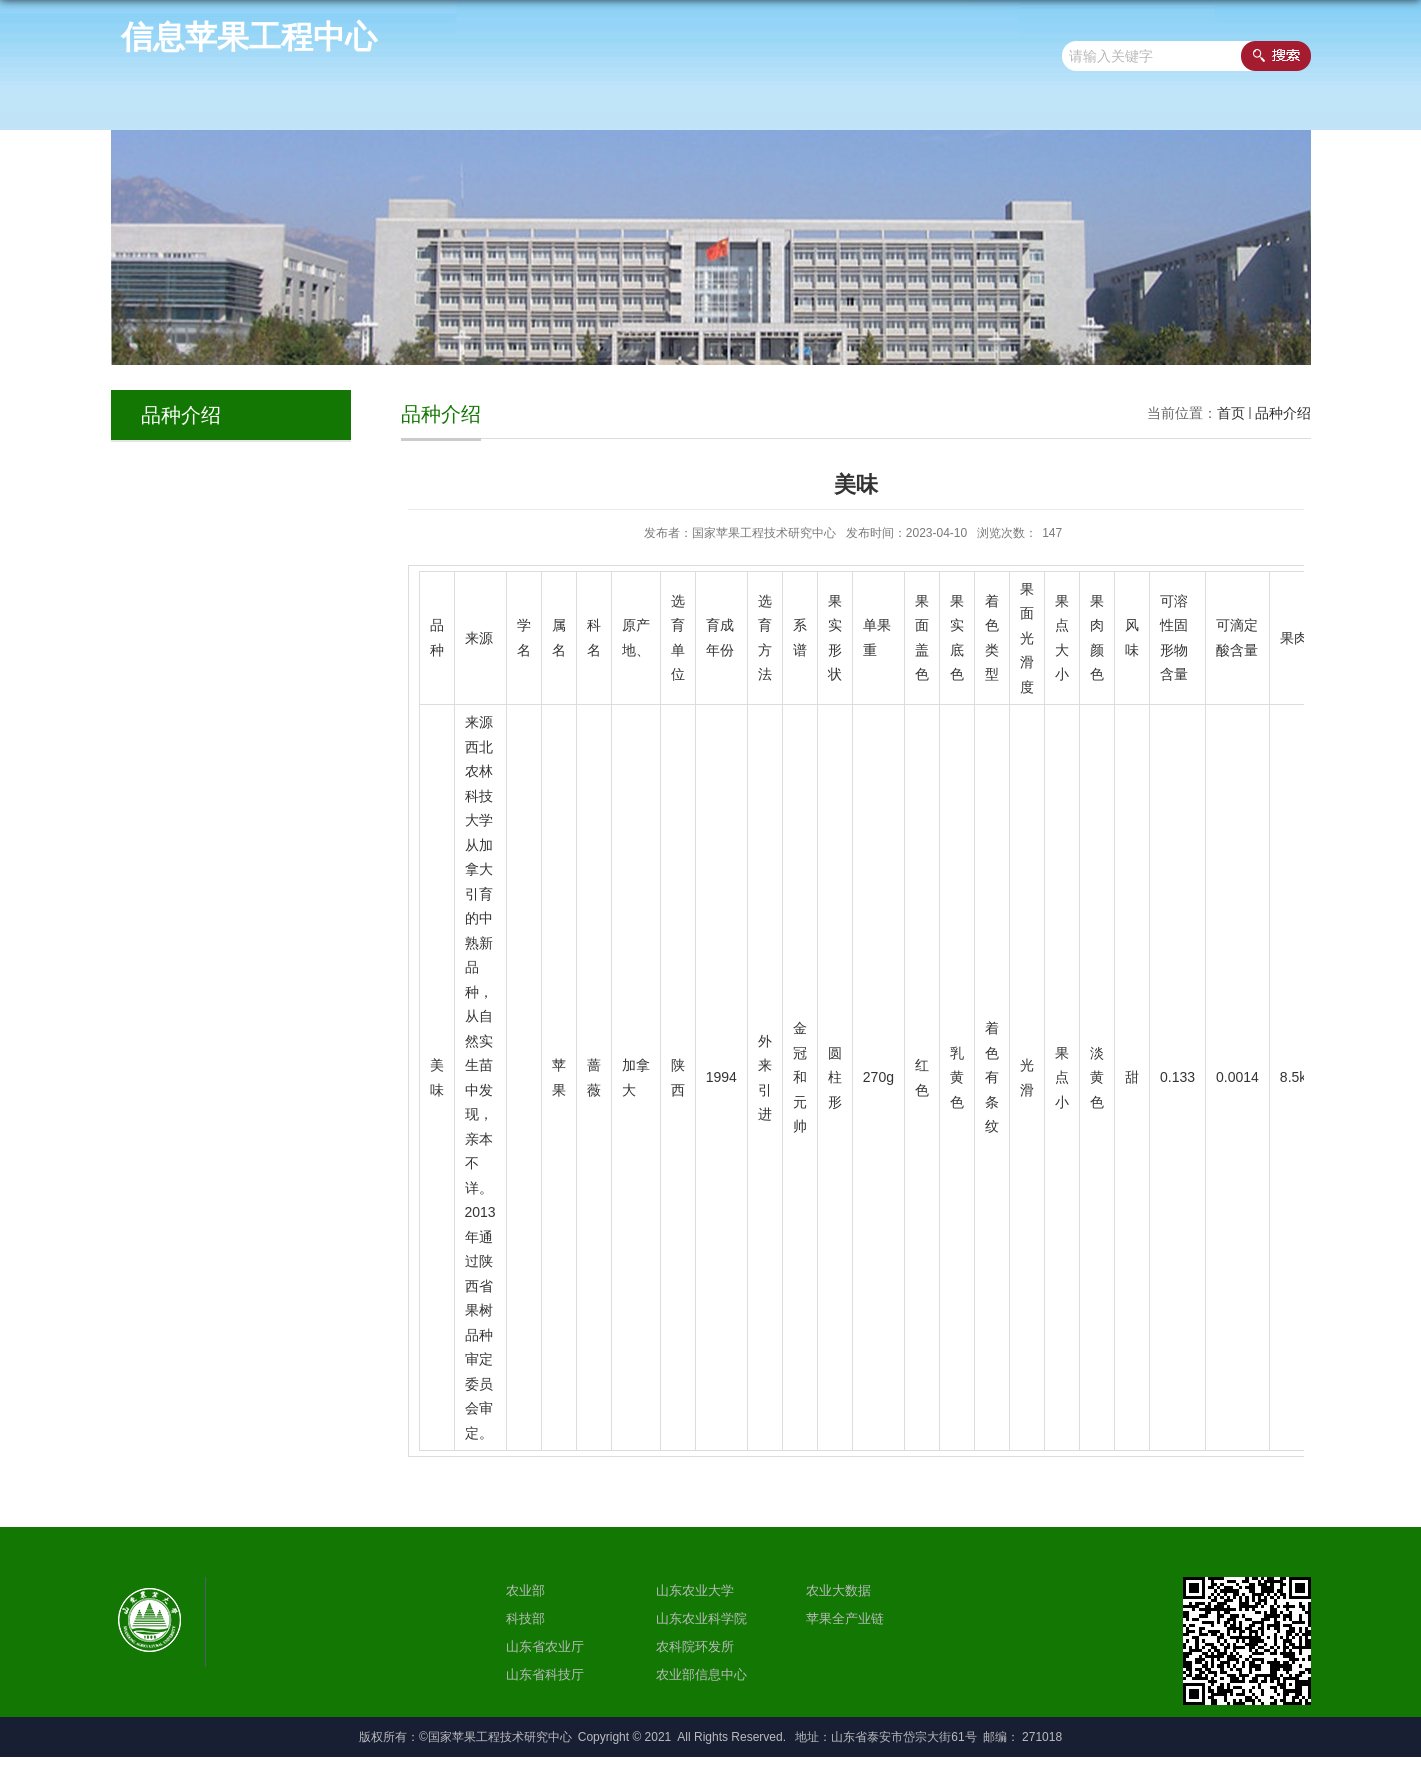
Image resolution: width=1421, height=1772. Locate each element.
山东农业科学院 (701, 1618)
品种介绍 (1283, 413)
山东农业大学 (695, 1590)
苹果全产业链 (845, 1618)
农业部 (525, 1590)
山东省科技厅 (545, 1674)
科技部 (525, 1618)
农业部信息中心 (701, 1674)
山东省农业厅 (545, 1646)
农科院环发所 (695, 1646)
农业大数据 (838, 1590)
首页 (1231, 413)
